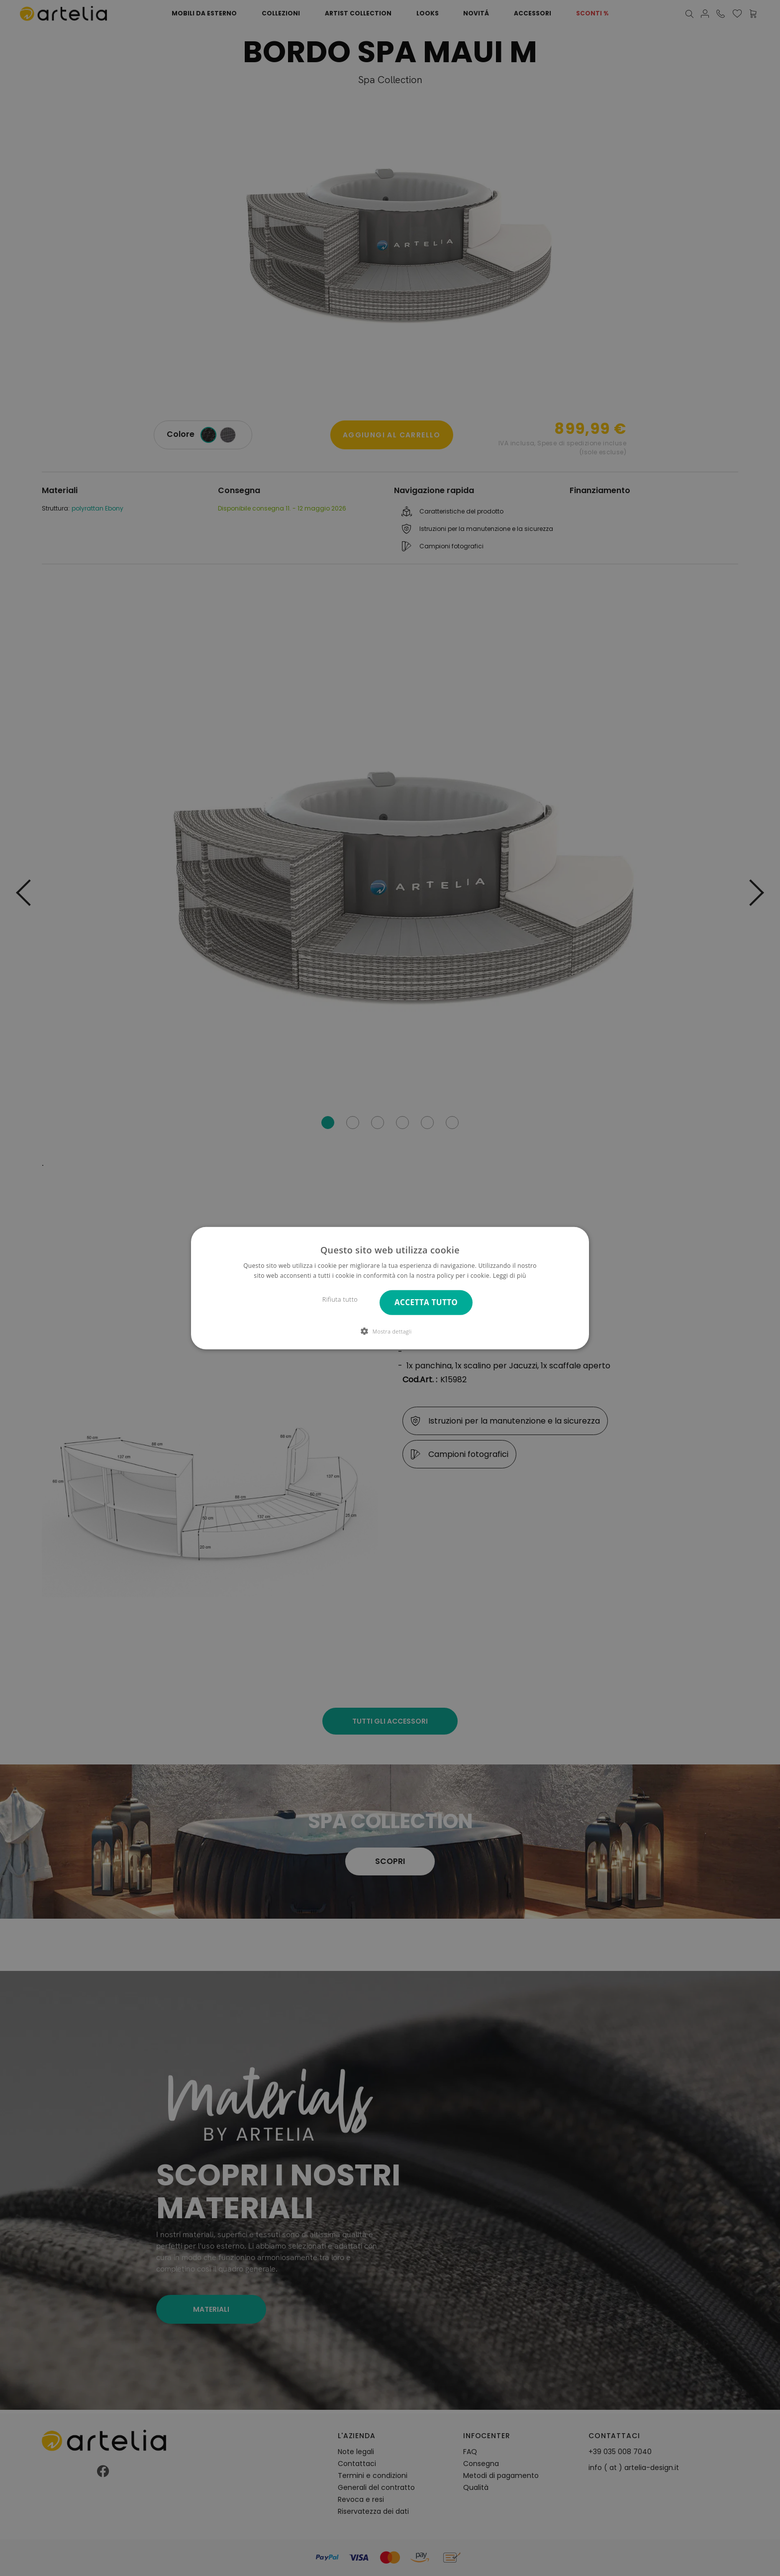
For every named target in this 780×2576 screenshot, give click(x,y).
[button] (389, 1331)
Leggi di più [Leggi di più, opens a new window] (509, 1275)
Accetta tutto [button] (426, 1302)
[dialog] (390, 1288)
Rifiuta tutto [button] (340, 1299)
